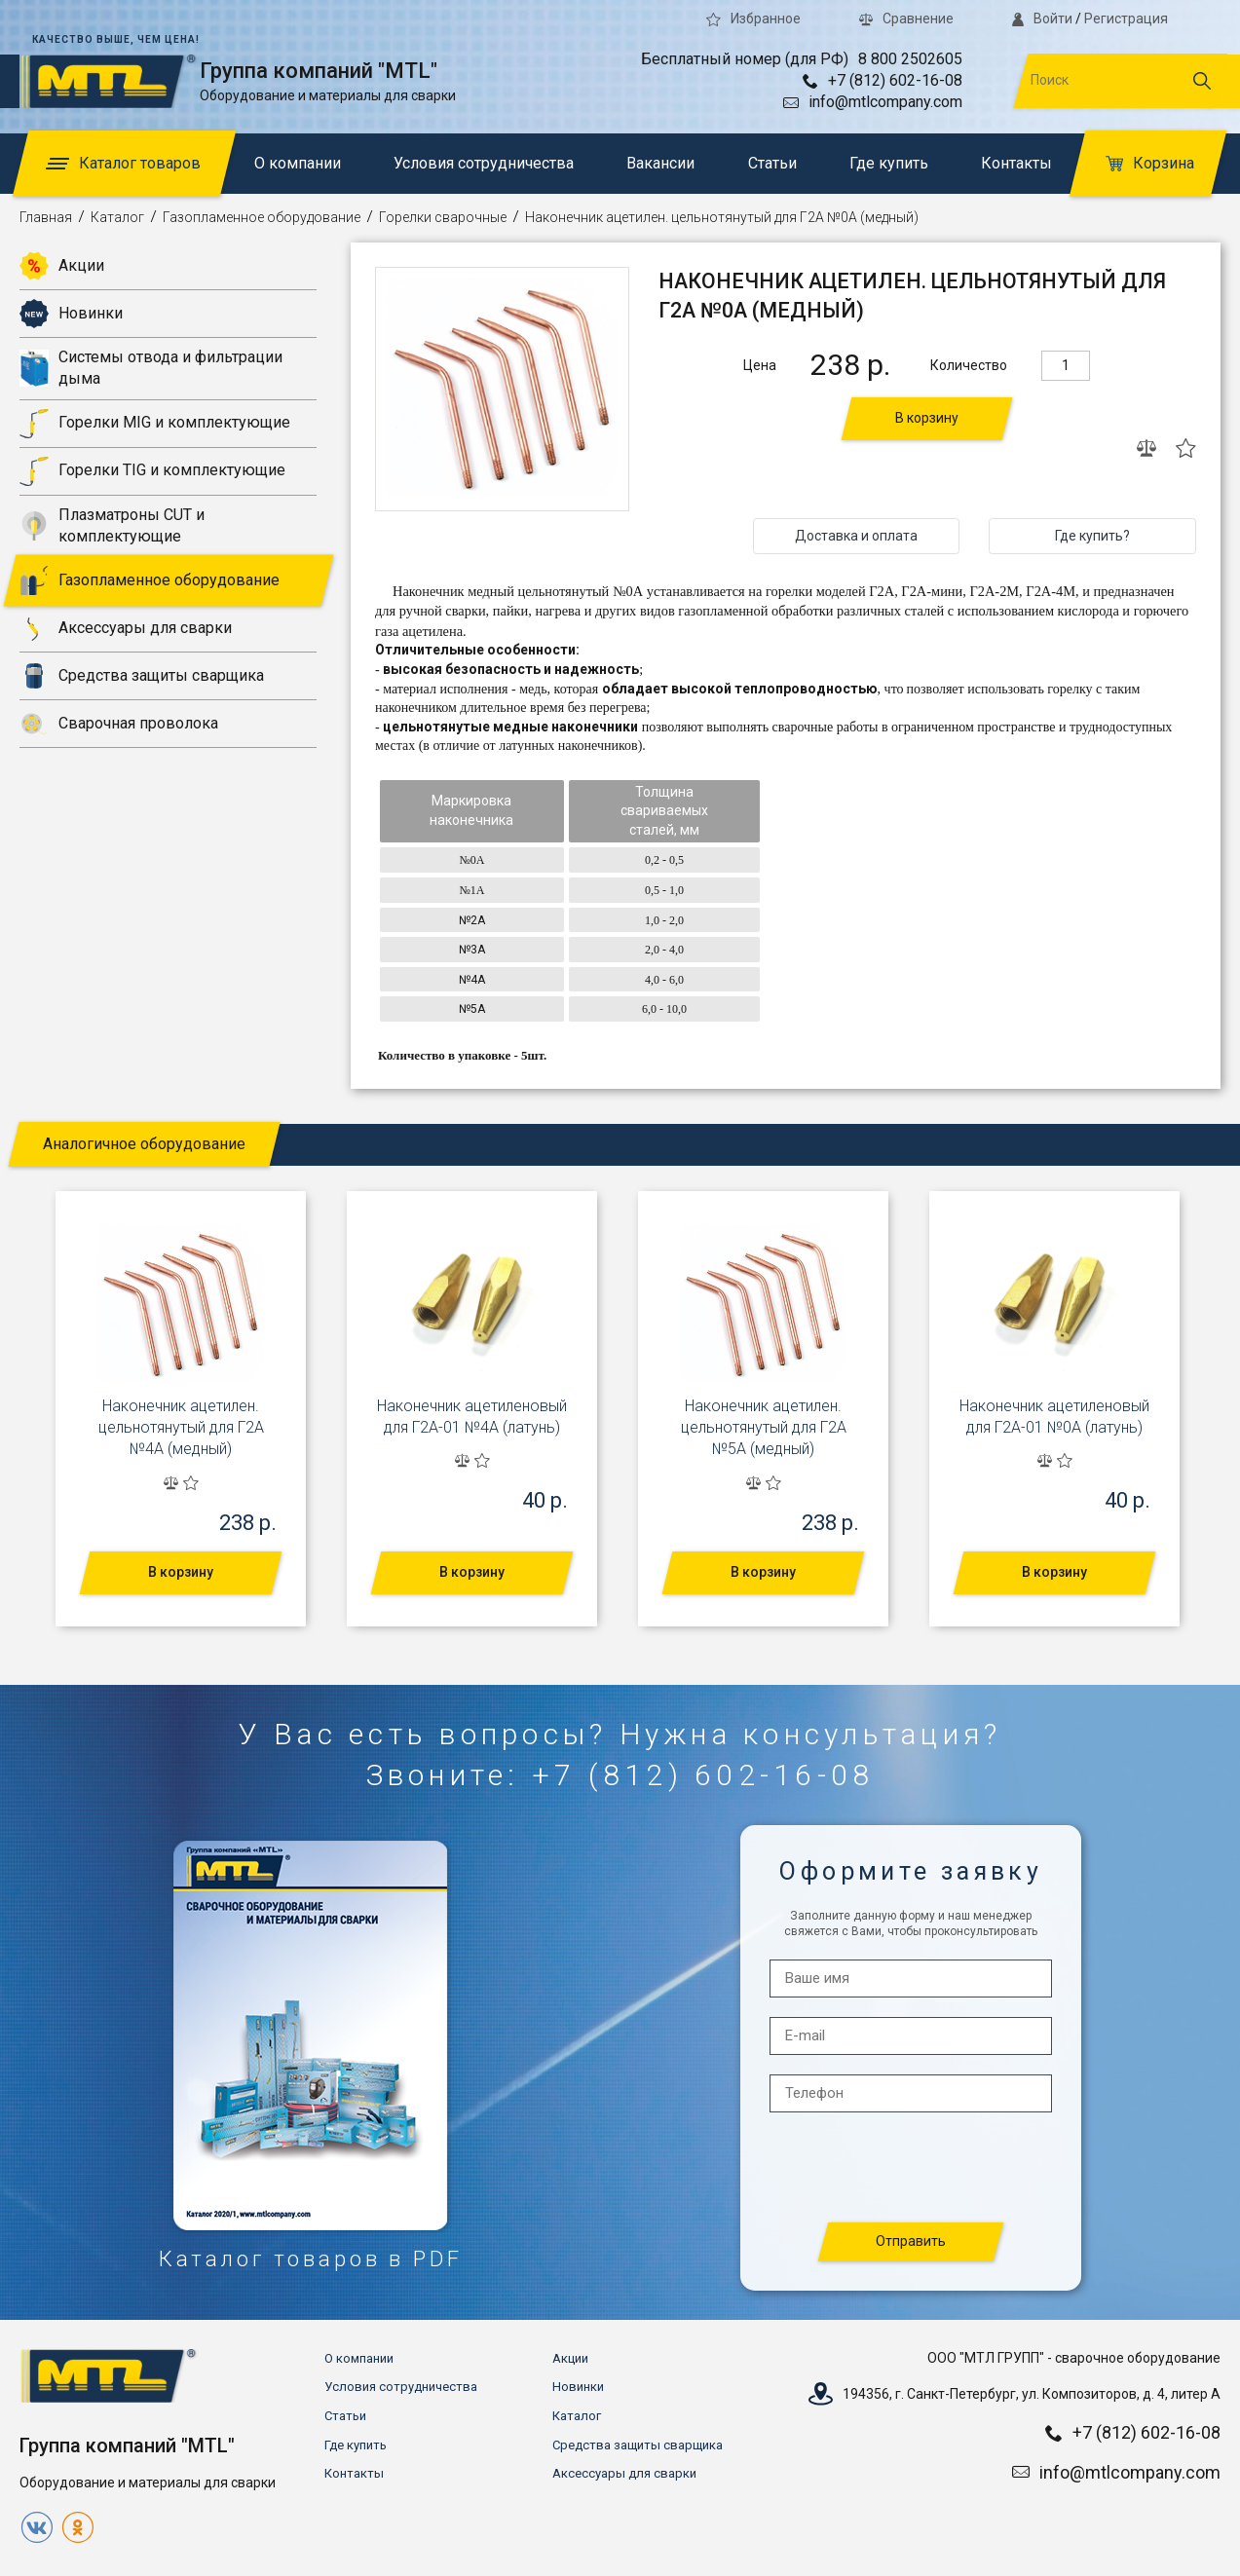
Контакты (1016, 163)
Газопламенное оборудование (261, 217)
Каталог (117, 217)
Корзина (1150, 163)
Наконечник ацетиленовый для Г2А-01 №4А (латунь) (472, 1417)
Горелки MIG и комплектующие (154, 423)
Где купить (888, 163)
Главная (45, 217)
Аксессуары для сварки (125, 628)
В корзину (926, 418)
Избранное (753, 18)
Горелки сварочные (443, 217)
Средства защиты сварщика (141, 676)
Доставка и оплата (856, 535)
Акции (61, 265)
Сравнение (906, 18)
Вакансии (660, 163)
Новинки (71, 313)
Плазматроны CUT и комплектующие (112, 525)
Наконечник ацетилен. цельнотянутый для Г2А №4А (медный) (181, 1428)
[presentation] (912, 2168)
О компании (297, 163)
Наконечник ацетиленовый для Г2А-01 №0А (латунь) (1054, 1417)
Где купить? (1092, 535)
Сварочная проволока (118, 723)
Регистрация (1126, 18)
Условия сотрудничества (484, 163)
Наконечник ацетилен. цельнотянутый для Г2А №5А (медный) (763, 1428)
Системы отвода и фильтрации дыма (150, 368)
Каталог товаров (123, 163)
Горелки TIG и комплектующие (152, 471)
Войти (1042, 18)
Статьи (772, 163)
